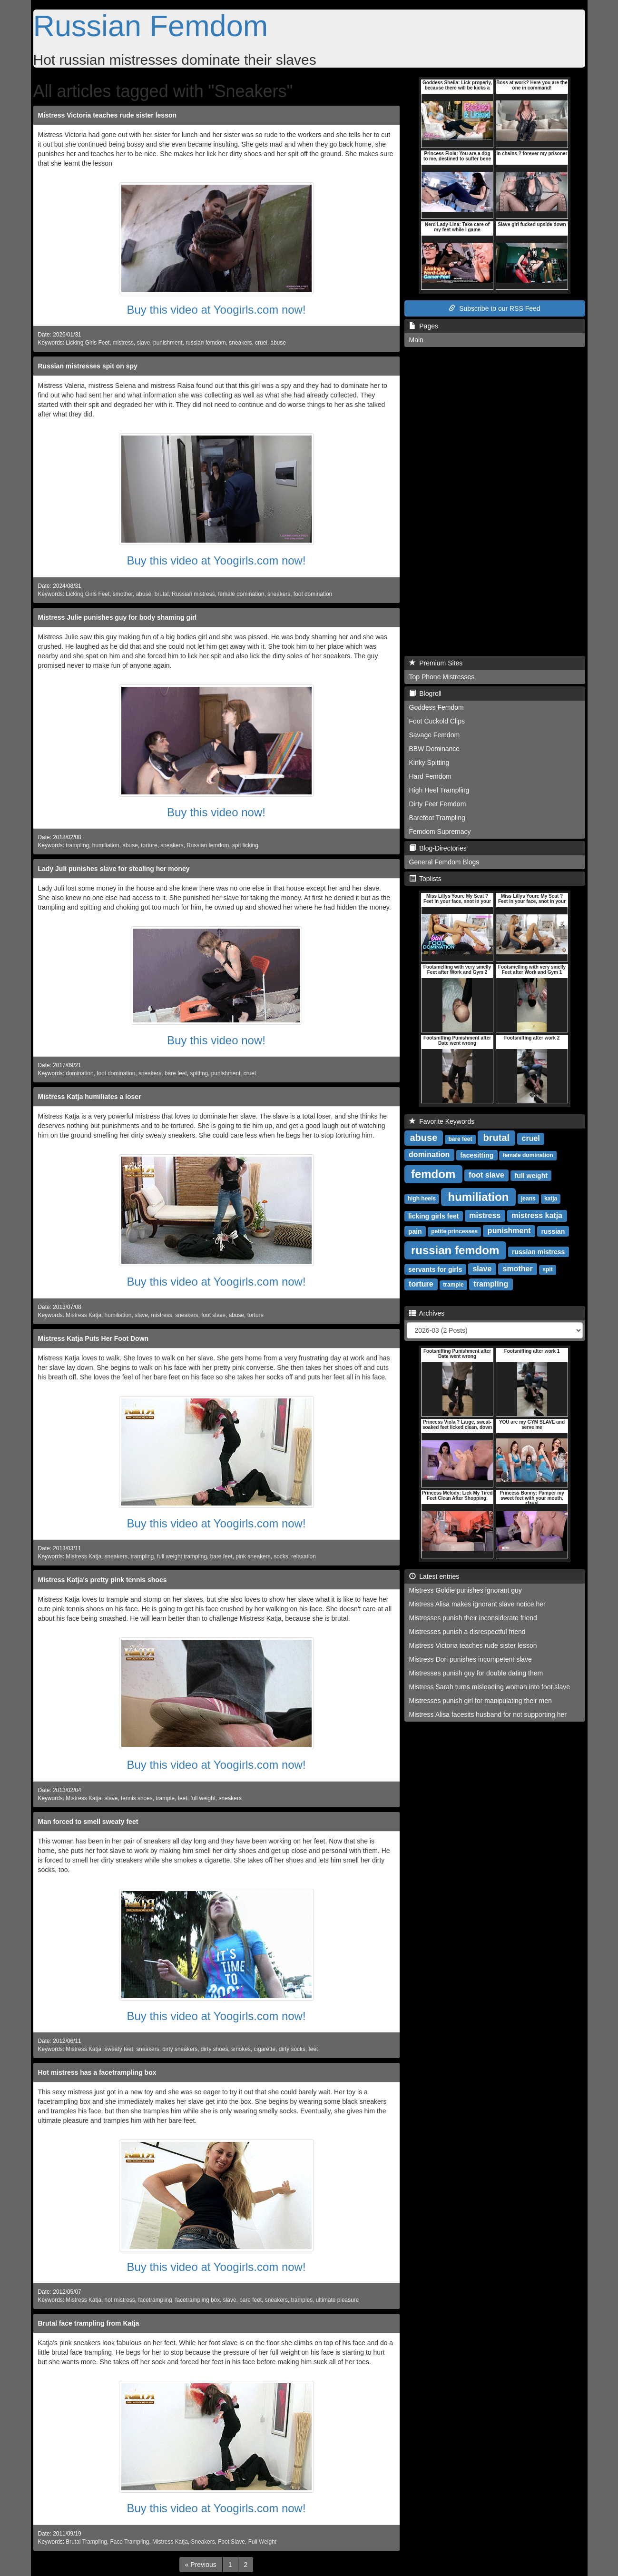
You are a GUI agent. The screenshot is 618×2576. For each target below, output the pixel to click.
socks (281, 1556)
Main (416, 340)
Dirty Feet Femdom (437, 804)
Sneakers (203, 2541)
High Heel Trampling (439, 790)
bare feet (176, 1073)
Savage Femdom (434, 735)
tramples (302, 2300)
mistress (123, 342)
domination (79, 1073)
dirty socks (292, 2049)
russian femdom (206, 342)
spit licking (245, 845)
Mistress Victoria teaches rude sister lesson (107, 115)
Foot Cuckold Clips (437, 721)
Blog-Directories (438, 848)
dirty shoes (214, 2049)
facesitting (476, 1155)
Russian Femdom (150, 25)
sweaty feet (119, 2049)
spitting (199, 1073)
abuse (278, 342)
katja (550, 1198)
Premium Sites (436, 663)
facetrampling (155, 2300)
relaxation (303, 1556)
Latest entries (434, 1576)
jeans (528, 1198)
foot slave (213, 1315)
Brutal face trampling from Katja (88, 2323)
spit (547, 1269)
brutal (162, 594)
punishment (167, 342)
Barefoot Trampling (437, 818)
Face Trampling (129, 2541)
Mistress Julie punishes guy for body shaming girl (117, 617)
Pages (423, 326)
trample (165, 1798)
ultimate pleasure (337, 2300)
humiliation (105, 845)
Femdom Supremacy (440, 831)
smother (123, 594)
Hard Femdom (430, 776)
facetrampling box (197, 2300)
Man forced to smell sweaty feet (88, 1821)
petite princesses (454, 1231)
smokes (241, 2049)
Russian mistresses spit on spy (87, 366)
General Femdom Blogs (444, 862)
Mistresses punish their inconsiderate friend (473, 1618)
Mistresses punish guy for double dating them (476, 1673)
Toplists (425, 878)
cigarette (265, 2049)
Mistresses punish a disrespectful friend (467, 1631)
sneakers (240, 342)
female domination (241, 594)
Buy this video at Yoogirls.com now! (216, 309)
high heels (422, 1198)
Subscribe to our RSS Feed (494, 308)
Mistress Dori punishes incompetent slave (470, 1659)
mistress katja (536, 1215)
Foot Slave (231, 2541)
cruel (261, 342)
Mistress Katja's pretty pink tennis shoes (102, 1580)
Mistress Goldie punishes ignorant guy (465, 1590)
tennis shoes (137, 1798)
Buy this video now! (216, 812)
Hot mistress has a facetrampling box (97, 2072)
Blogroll (425, 693)
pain (415, 1231)
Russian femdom (207, 845)
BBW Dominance (434, 749)
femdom (433, 1173)
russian (553, 1231)
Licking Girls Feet (87, 342)
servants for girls (435, 1269)
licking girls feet (433, 1215)
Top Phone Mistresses (442, 677)
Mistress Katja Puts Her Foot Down (93, 1338)
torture (149, 845)
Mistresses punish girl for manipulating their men (480, 1700)
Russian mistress (193, 594)
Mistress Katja (83, 1315)
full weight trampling (182, 1556)
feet (182, 1798)
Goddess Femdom (436, 707)
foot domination (313, 594)
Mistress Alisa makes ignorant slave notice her (477, 1604)
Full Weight (262, 2541)
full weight (203, 1798)
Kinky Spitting (429, 762)
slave (143, 342)
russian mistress (538, 1251)
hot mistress (120, 2300)
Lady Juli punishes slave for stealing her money (114, 868)
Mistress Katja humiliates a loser (89, 1096)
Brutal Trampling (86, 2541)
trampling (77, 845)
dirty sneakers (179, 2049)
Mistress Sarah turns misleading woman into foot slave (489, 1687)
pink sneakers (252, 1556)
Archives (427, 1313)
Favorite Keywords (442, 1121)
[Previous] (201, 2564)
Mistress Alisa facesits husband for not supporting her (488, 1714)
